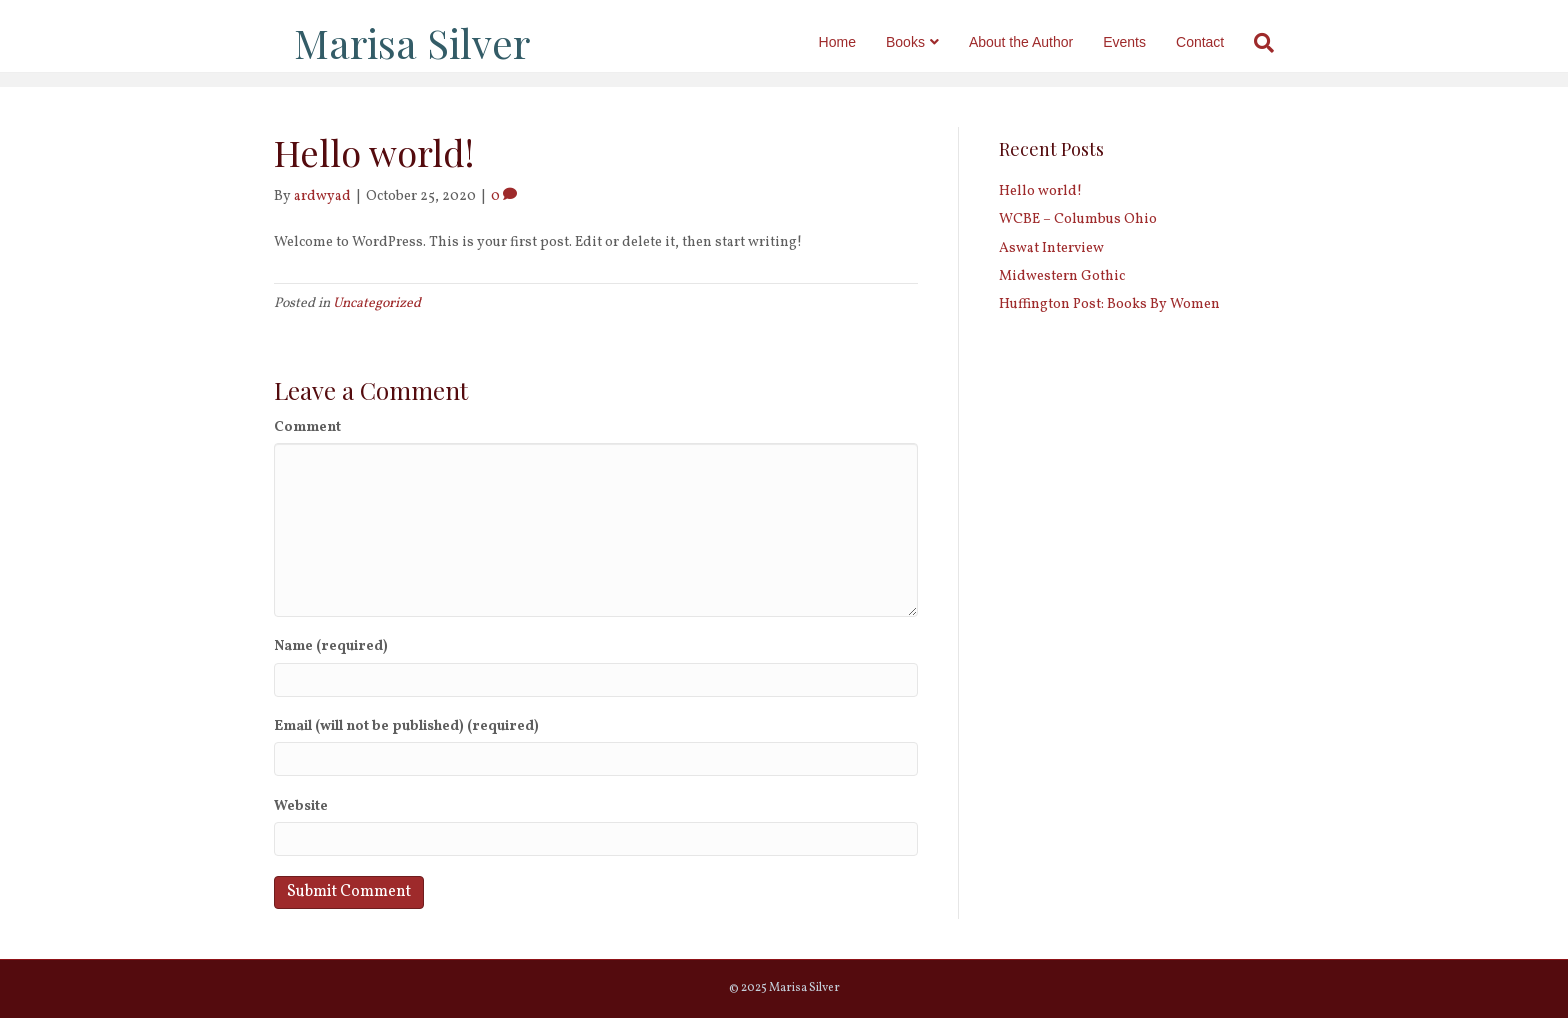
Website (301, 806)
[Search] (1276, 43)
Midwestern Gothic (1062, 276)
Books (925, 42)
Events (1144, 42)
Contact (1220, 42)
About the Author (1041, 42)
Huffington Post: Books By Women (1109, 304)
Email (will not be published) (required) (406, 726)
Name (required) (331, 646)
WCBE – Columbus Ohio (1078, 219)
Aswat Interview (1051, 248)
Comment (307, 427)
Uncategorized (377, 303)
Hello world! (1040, 191)
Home (856, 42)
